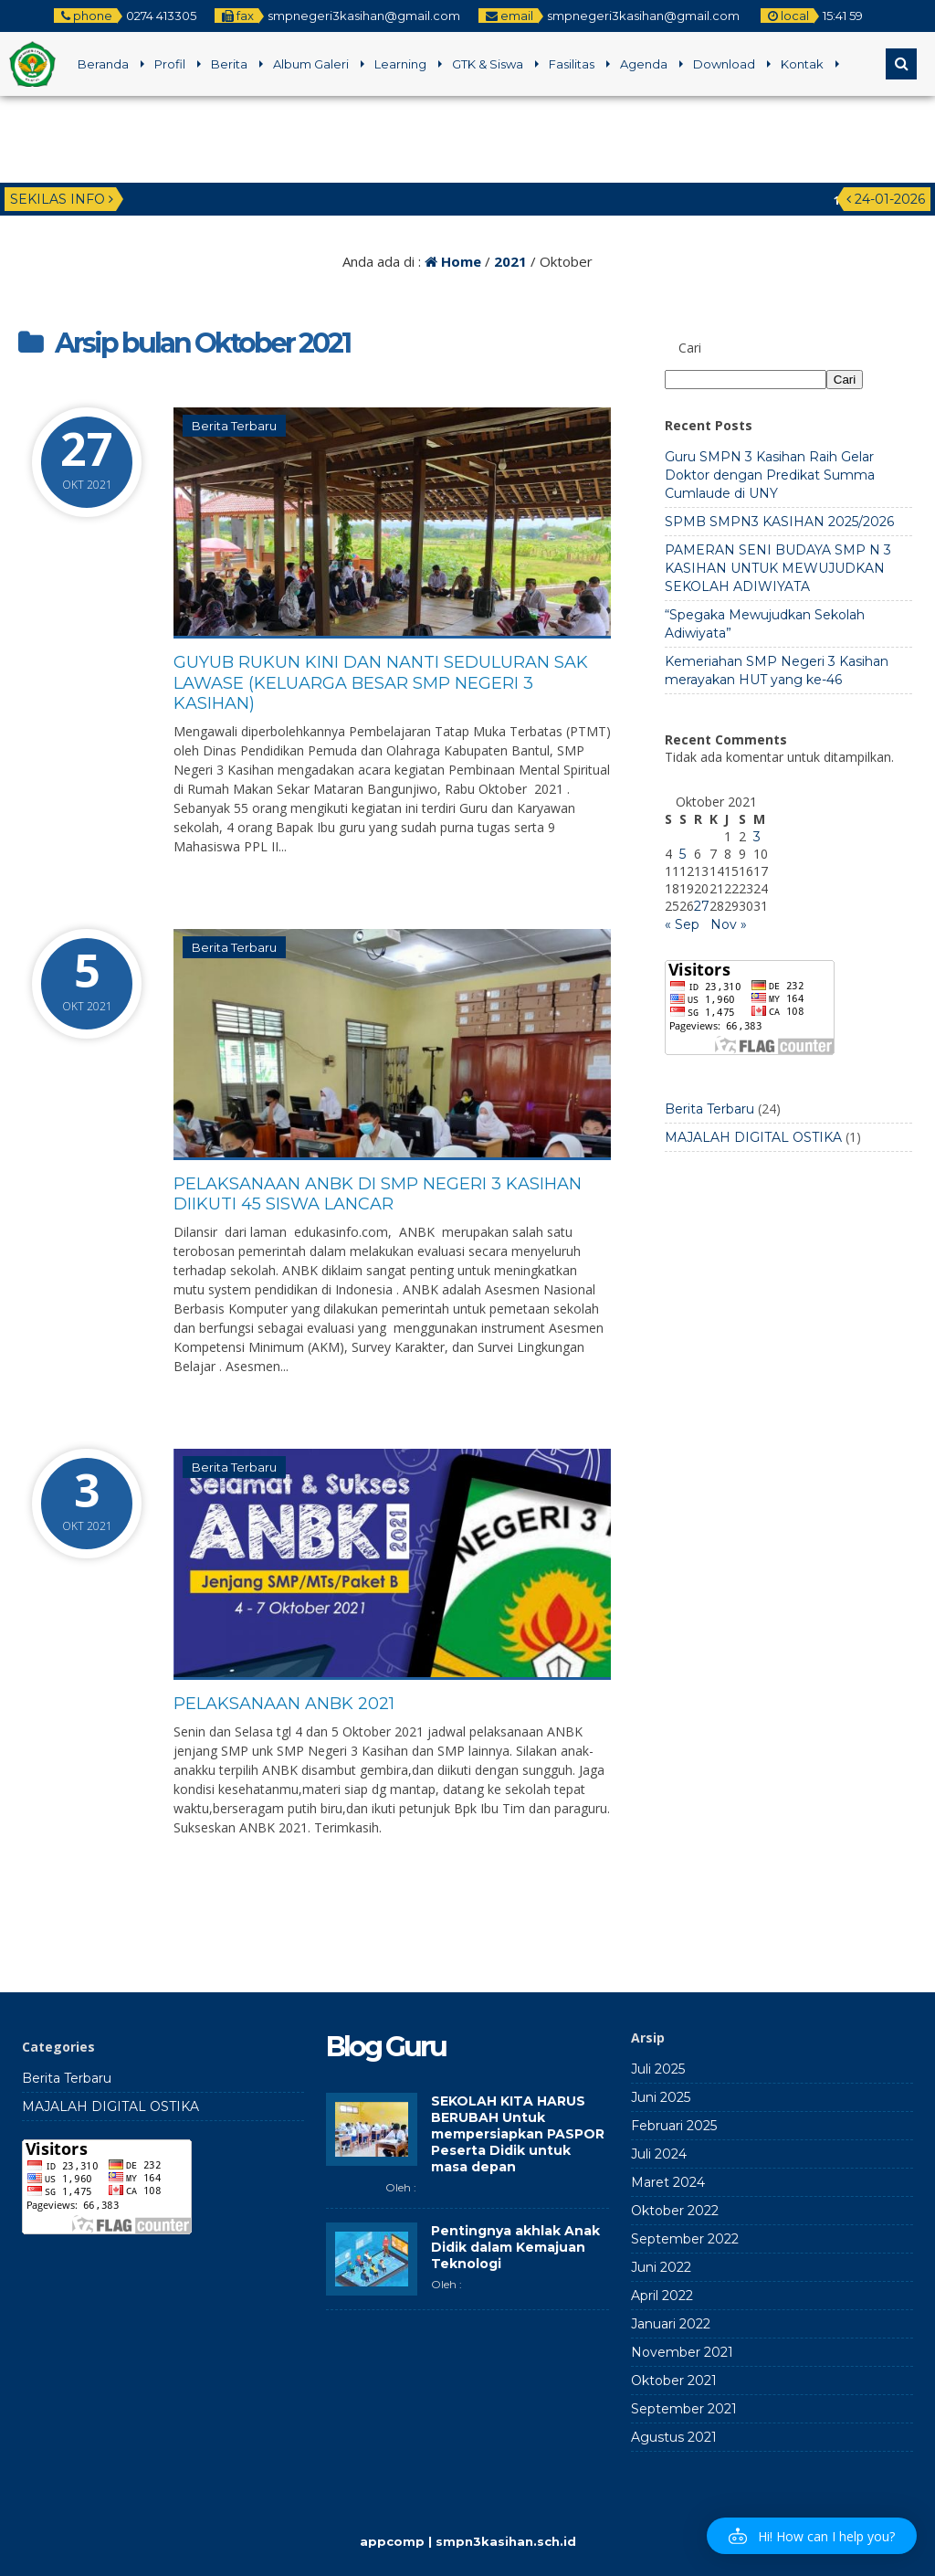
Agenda (643, 64)
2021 (510, 261)
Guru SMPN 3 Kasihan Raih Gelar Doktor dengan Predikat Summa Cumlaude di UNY (770, 475)
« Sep (682, 924)
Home (453, 261)
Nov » (728, 924)
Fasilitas (571, 64)
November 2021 (682, 2352)
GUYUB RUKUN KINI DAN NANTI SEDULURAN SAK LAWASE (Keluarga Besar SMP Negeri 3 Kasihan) (380, 682)
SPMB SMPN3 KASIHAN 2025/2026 (779, 521)
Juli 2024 (659, 2154)
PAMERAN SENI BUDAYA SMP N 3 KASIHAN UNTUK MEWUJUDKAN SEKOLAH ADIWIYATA (778, 568)
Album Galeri (311, 64)
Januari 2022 (670, 2324)
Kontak (802, 64)
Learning (400, 64)
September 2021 (684, 2409)
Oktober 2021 (674, 2380)
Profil (169, 64)
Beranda (103, 64)
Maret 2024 (668, 2182)
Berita (229, 64)
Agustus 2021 (674, 2437)
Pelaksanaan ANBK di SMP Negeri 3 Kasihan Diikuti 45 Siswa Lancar (377, 1194)
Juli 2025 (658, 2069)
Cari (689, 347)
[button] (812, 2536)
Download (724, 64)
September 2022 (685, 2239)
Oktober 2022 (675, 2210)
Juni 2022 (661, 2267)
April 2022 (662, 2295)
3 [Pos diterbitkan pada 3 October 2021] (757, 837)
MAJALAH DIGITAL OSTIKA (753, 1137)
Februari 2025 (674, 2125)
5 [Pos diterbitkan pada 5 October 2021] (682, 854)
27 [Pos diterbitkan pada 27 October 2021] (701, 906)
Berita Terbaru (234, 425)
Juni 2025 (660, 2097)
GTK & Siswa (487, 64)
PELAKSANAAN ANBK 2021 (283, 1704)
